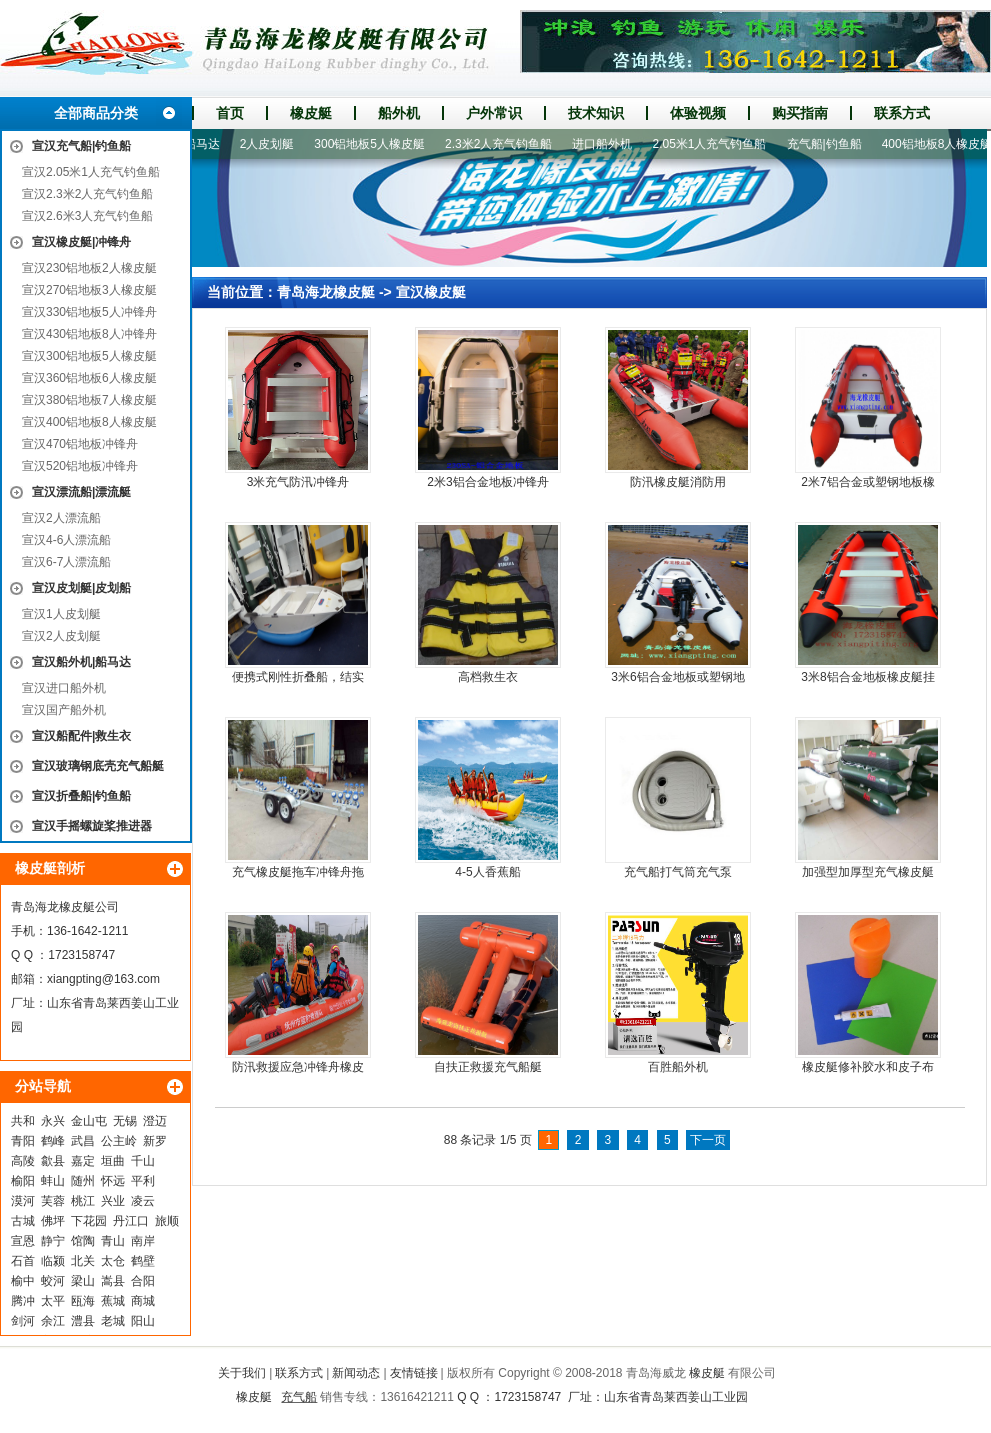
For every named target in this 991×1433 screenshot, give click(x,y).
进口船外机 (609, 144)
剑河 (23, 1321)
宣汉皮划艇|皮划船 (81, 588)
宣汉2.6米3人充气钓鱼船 (87, 216)
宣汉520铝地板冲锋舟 (80, 466)
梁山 (83, 1281)
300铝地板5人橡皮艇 (376, 144)
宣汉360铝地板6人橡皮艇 (89, 378)
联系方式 (902, 113)
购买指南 (800, 113)
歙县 (53, 1161)
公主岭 (119, 1141)
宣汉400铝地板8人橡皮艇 (89, 422)
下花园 (89, 1221)
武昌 (83, 1141)
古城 (23, 1221)
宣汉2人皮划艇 (61, 636)
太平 (53, 1301)
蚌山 (53, 1181)
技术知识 (596, 113)
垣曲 (113, 1161)
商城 (143, 1301)
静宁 (53, 1241)
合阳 (143, 1281)
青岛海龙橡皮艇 (326, 292)
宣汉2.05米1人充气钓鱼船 (91, 172)
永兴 (53, 1121)
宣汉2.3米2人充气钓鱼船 (87, 194)
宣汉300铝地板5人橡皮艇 (89, 356)
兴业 (113, 1201)
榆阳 (23, 1181)
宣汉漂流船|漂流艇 (81, 492)
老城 (113, 1321)
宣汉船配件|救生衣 (81, 736)
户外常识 (494, 113)
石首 (23, 1261)
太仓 (113, 1261)
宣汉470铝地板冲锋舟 (80, 444)
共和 (23, 1121)
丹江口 (131, 1221)
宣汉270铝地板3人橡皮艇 (89, 290)
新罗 (155, 1141)
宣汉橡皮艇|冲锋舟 (81, 242)
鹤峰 (53, 1141)
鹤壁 (143, 1261)
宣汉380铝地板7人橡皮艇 (89, 400)
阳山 (143, 1321)
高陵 (23, 1161)
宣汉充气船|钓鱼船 (81, 146)
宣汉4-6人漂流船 (66, 540)
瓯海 (83, 1301)
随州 (83, 1181)
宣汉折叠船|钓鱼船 (81, 796)
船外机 (399, 113)
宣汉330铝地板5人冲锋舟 (89, 312)
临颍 (53, 1261)
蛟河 (53, 1281)
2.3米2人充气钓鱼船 (505, 144)
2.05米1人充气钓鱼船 (716, 144)
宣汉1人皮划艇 (61, 614)
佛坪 (53, 1221)
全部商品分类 (96, 113)
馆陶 (83, 1241)
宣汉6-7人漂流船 (66, 562)
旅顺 (167, 1221)
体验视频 (698, 113)
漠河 (23, 1201)
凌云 (143, 1201)
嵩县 (113, 1281)
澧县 (83, 1321)
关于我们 (242, 1373)
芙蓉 (53, 1201)
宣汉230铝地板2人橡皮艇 (89, 268)
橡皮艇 (311, 113)
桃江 (83, 1201)
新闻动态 (356, 1373)
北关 (83, 1261)
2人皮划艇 (274, 144)
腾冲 (23, 1301)
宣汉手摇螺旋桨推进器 (92, 826)
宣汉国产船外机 (64, 710)
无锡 (125, 1121)
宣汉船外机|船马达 (81, 662)
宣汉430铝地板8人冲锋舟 (89, 334)
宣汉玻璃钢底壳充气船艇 (98, 766)
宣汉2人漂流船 (61, 518)
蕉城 (113, 1301)
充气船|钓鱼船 (831, 144)
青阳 (23, 1141)
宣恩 (23, 1241)
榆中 (23, 1281)
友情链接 (414, 1373)
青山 (113, 1241)
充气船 (299, 1397)
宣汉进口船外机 (64, 688)
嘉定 (83, 1161)
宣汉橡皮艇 (431, 292)
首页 (230, 113)
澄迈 (155, 1121)
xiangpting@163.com (103, 979)
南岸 (143, 1241)
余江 (53, 1321)
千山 (143, 1161)
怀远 (113, 1181)
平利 (143, 1181)
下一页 (708, 1140)
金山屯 (89, 1121)
